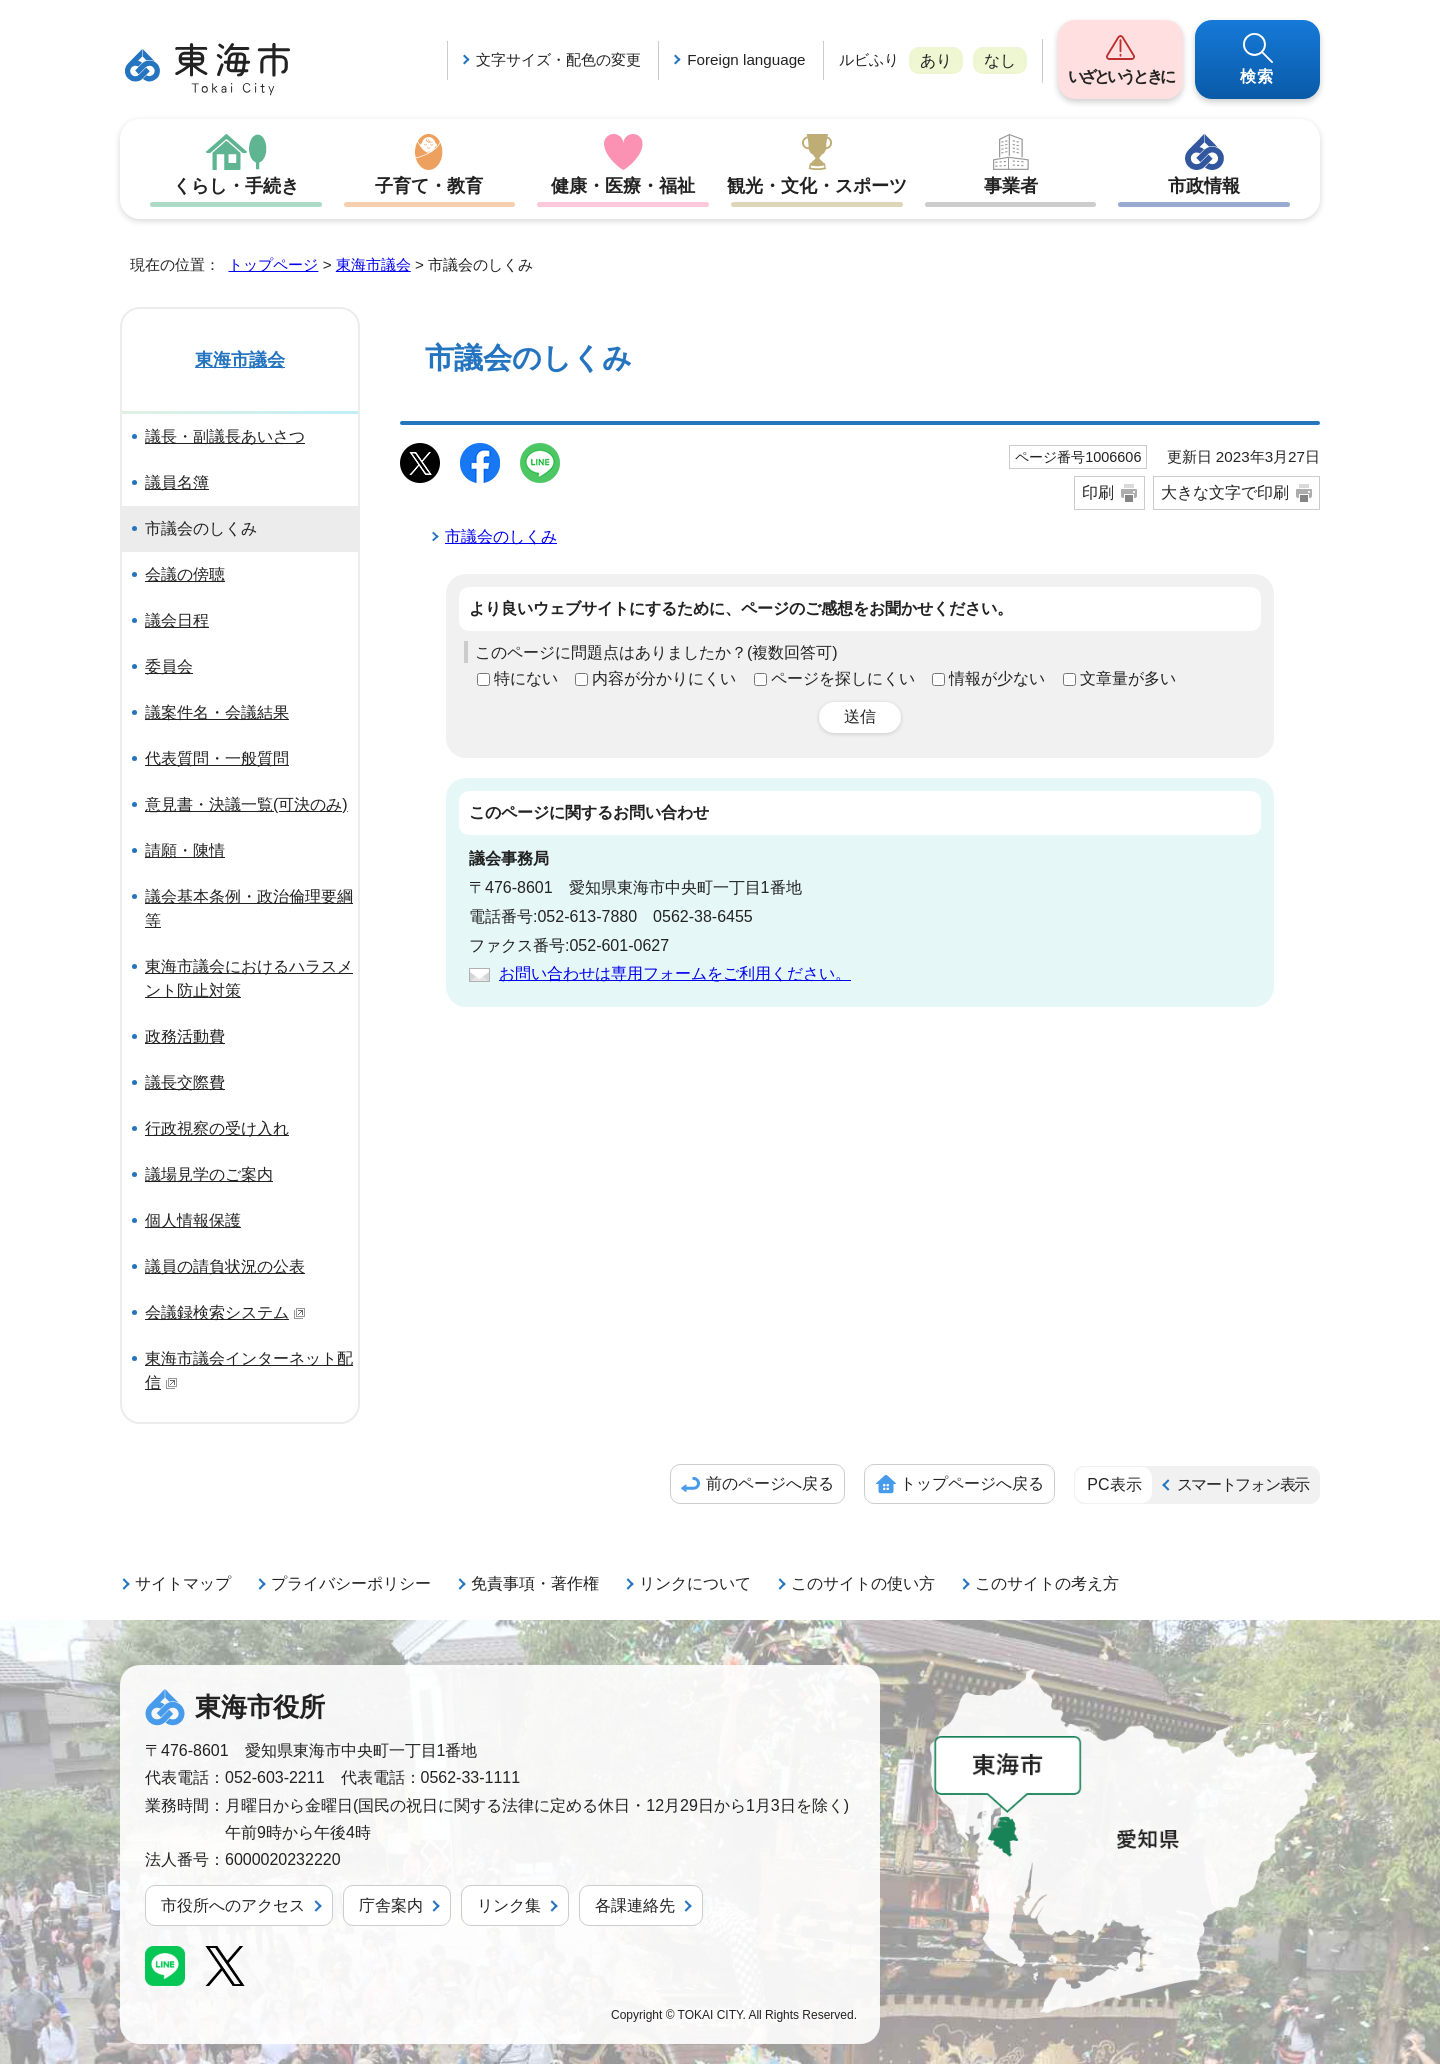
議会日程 (177, 620)
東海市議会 (373, 264)
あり (936, 60)
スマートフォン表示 (1243, 1484)
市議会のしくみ (501, 536)
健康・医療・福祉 (623, 186)
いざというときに (1120, 76)
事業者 (1011, 186)
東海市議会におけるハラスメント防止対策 (249, 978)
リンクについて (695, 1583)
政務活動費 (185, 1036)
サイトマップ (183, 1583)
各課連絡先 (635, 1905)
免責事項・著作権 (535, 1583)
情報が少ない (997, 678)
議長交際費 (185, 1082)
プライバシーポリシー (351, 1583)
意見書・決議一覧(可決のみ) (246, 804)
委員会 (169, 666)
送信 (860, 716)
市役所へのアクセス (233, 1905)
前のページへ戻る (770, 1483)
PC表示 (1114, 1484)
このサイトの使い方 (863, 1583)
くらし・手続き (236, 186)
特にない (526, 678)
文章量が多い (1128, 678)
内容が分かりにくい (664, 678)
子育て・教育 (429, 186)
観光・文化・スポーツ (817, 186)
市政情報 (1204, 186)
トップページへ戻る (972, 1483)
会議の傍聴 (185, 574)
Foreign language (746, 59)
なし (1000, 60)
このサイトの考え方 (1047, 1583)
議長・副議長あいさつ (225, 436)
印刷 (1098, 492)
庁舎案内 (391, 1905)
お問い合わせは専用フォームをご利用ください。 (675, 973)
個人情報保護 (193, 1220)
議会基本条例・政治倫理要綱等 (249, 908)
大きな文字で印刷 (1225, 492)
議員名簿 (177, 482)
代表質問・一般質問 (217, 758)
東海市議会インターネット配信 (249, 1370)
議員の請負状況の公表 (225, 1266)
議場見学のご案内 (209, 1174)
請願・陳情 (185, 850)
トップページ (273, 264)
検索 (1258, 76)
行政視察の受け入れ (217, 1128)
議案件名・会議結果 (217, 712)
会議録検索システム (225, 1312)
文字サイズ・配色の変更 (558, 59)
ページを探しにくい (843, 678)
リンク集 (509, 1905)
